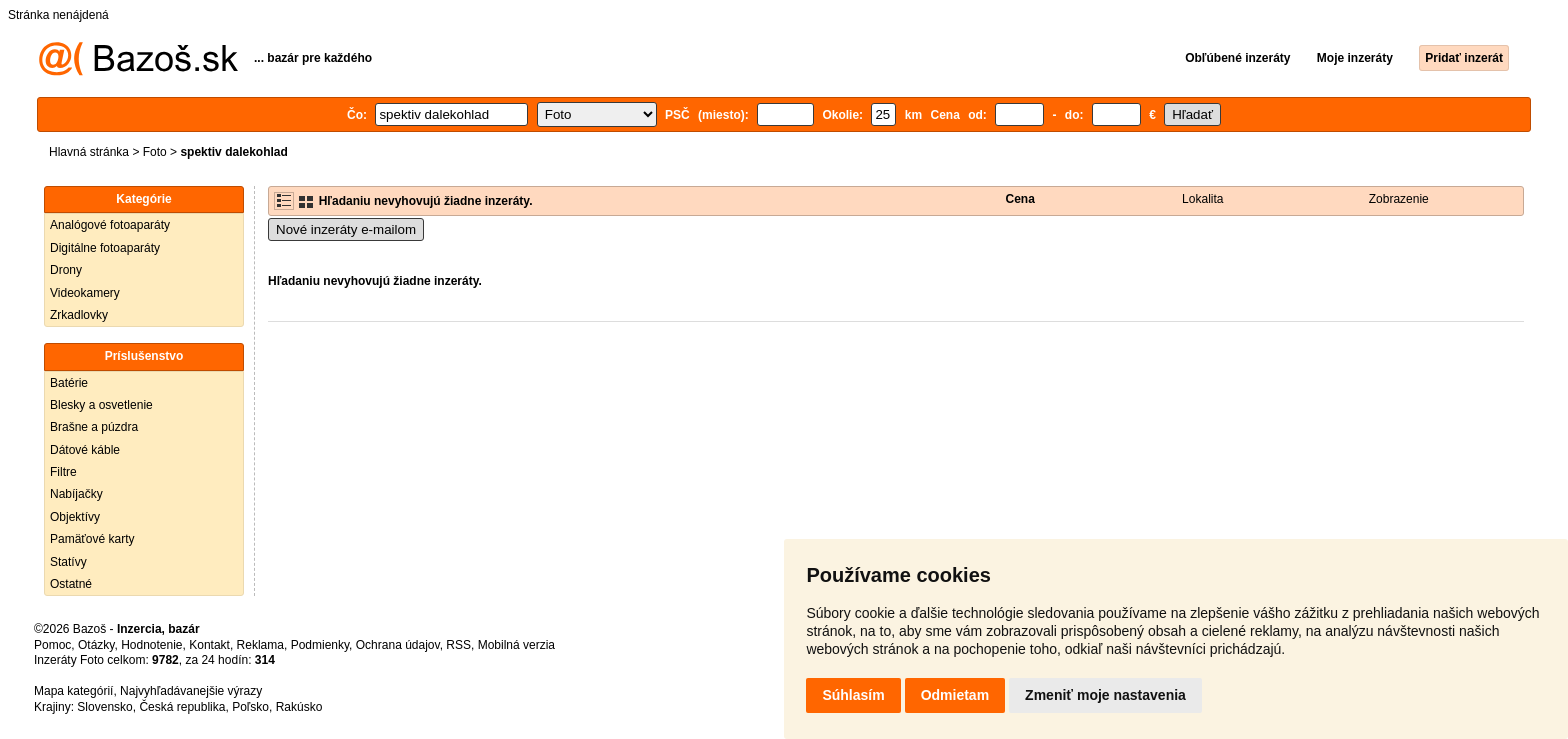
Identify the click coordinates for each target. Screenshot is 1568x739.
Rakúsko (299, 707)
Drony (66, 270)
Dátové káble (85, 450)
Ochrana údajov (398, 645)
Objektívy (75, 517)
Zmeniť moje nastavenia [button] (1105, 695)
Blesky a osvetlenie (101, 405)
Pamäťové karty (92, 539)
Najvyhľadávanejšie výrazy (191, 691)
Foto (155, 152)
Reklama (260, 645)
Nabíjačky (76, 494)
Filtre (63, 472)
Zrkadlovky (79, 315)
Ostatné (71, 584)
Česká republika (182, 707)
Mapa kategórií (73, 691)
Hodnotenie (151, 645)
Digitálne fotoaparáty (105, 248)
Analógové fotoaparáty (110, 225)
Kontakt (209, 645)
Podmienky (320, 645)
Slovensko (104, 707)
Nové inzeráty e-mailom (346, 229)
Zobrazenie (1399, 199)
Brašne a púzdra (94, 427)
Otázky (96, 645)
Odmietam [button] (955, 695)
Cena (1020, 199)
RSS (458, 645)
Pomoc (52, 645)
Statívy (68, 562)
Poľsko (250, 707)
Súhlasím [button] (853, 695)
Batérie (69, 383)
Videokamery (85, 293)
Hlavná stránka (89, 152)
